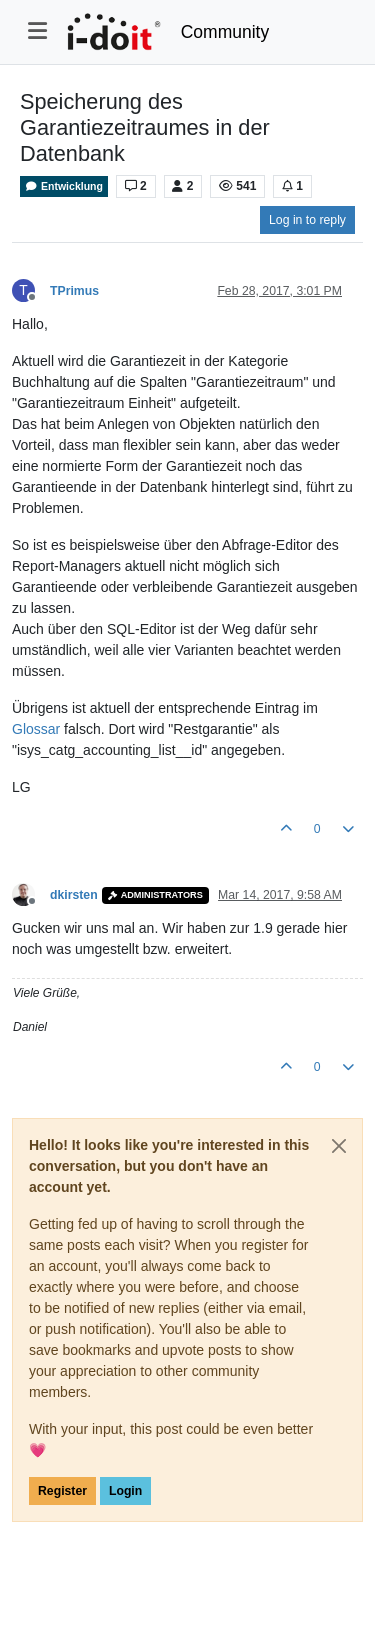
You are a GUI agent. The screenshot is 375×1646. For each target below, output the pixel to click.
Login (125, 1491)
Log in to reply (307, 220)
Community (225, 32)
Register (62, 1491)
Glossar (36, 729)
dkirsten (74, 895)
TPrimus (74, 291)
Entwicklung (64, 186)
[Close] (339, 1146)
